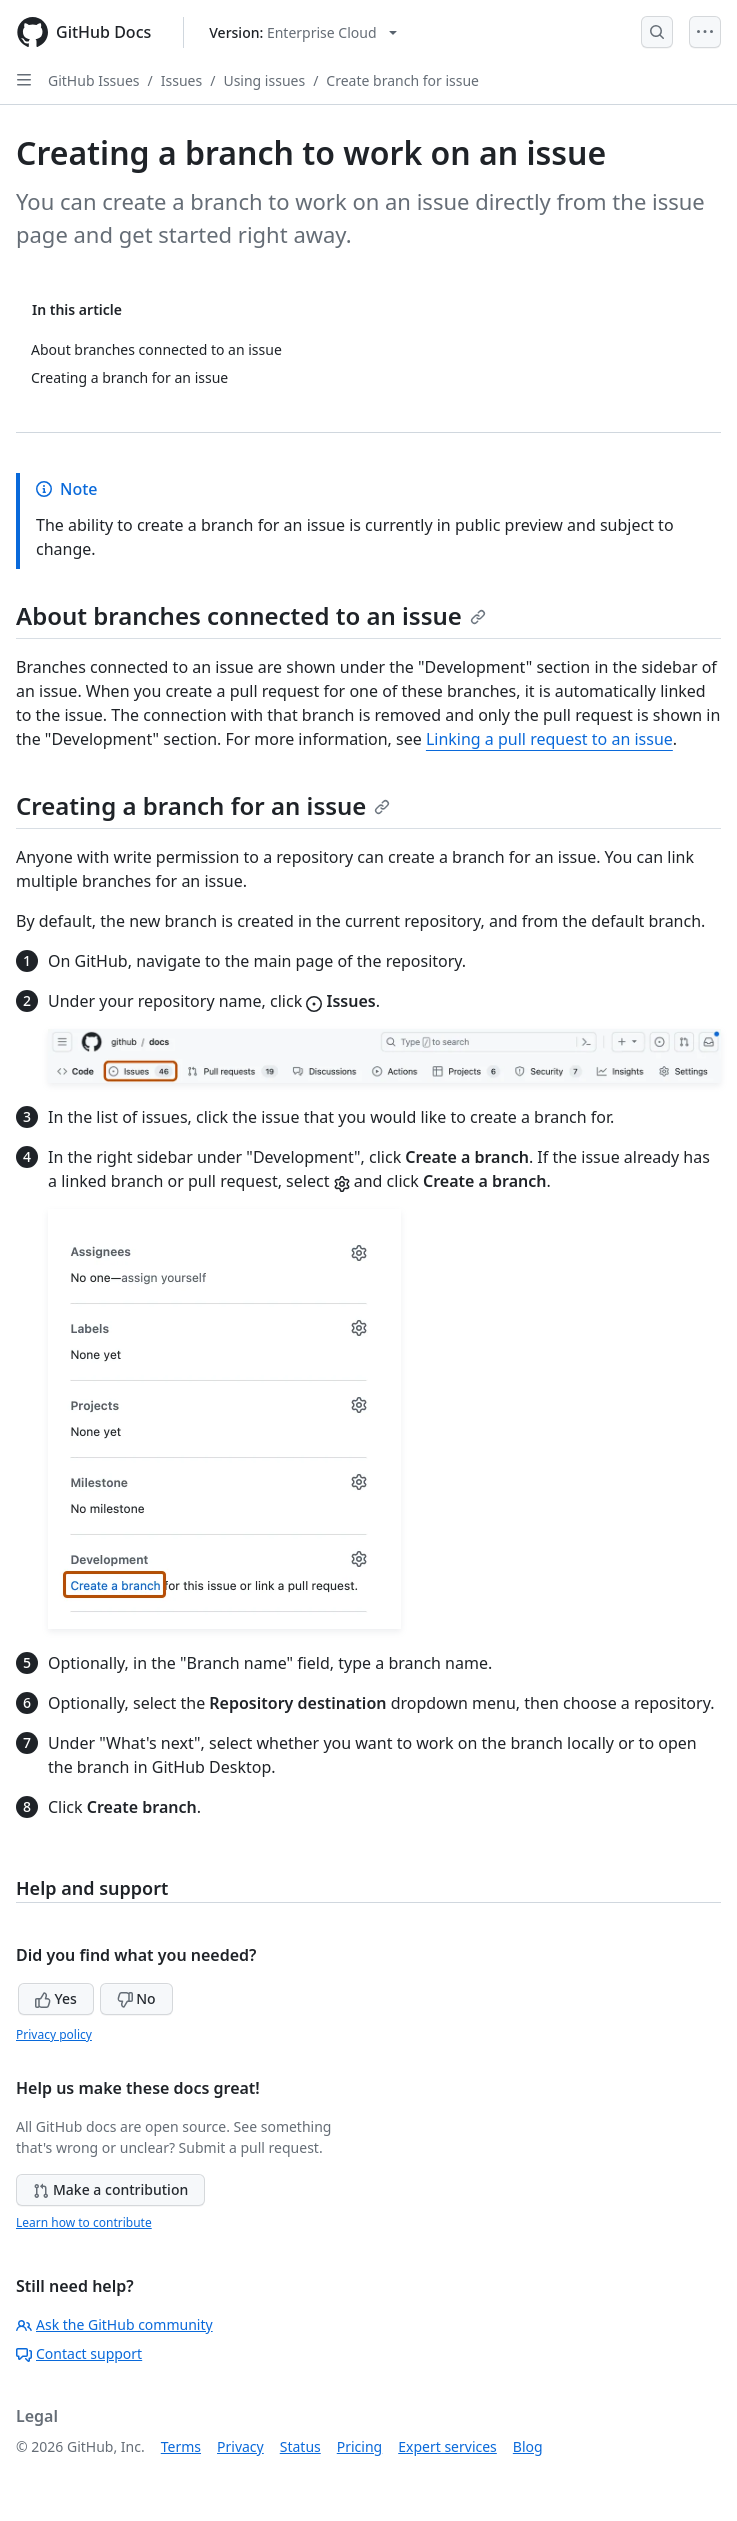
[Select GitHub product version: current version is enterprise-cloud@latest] (302, 32)
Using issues (264, 80)
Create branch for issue (402, 80)
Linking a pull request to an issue (549, 739)
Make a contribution (110, 2189)
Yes (56, 1998)
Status (300, 2446)
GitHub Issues (94, 80)
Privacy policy (54, 2034)
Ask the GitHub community (114, 2324)
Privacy (240, 2446)
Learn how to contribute (84, 2222)
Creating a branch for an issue (203, 805)
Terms (181, 2446)
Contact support (79, 2353)
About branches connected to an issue (251, 615)
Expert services (447, 2446)
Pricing (359, 2446)
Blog (528, 2446)
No (136, 1998)
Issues (181, 80)
